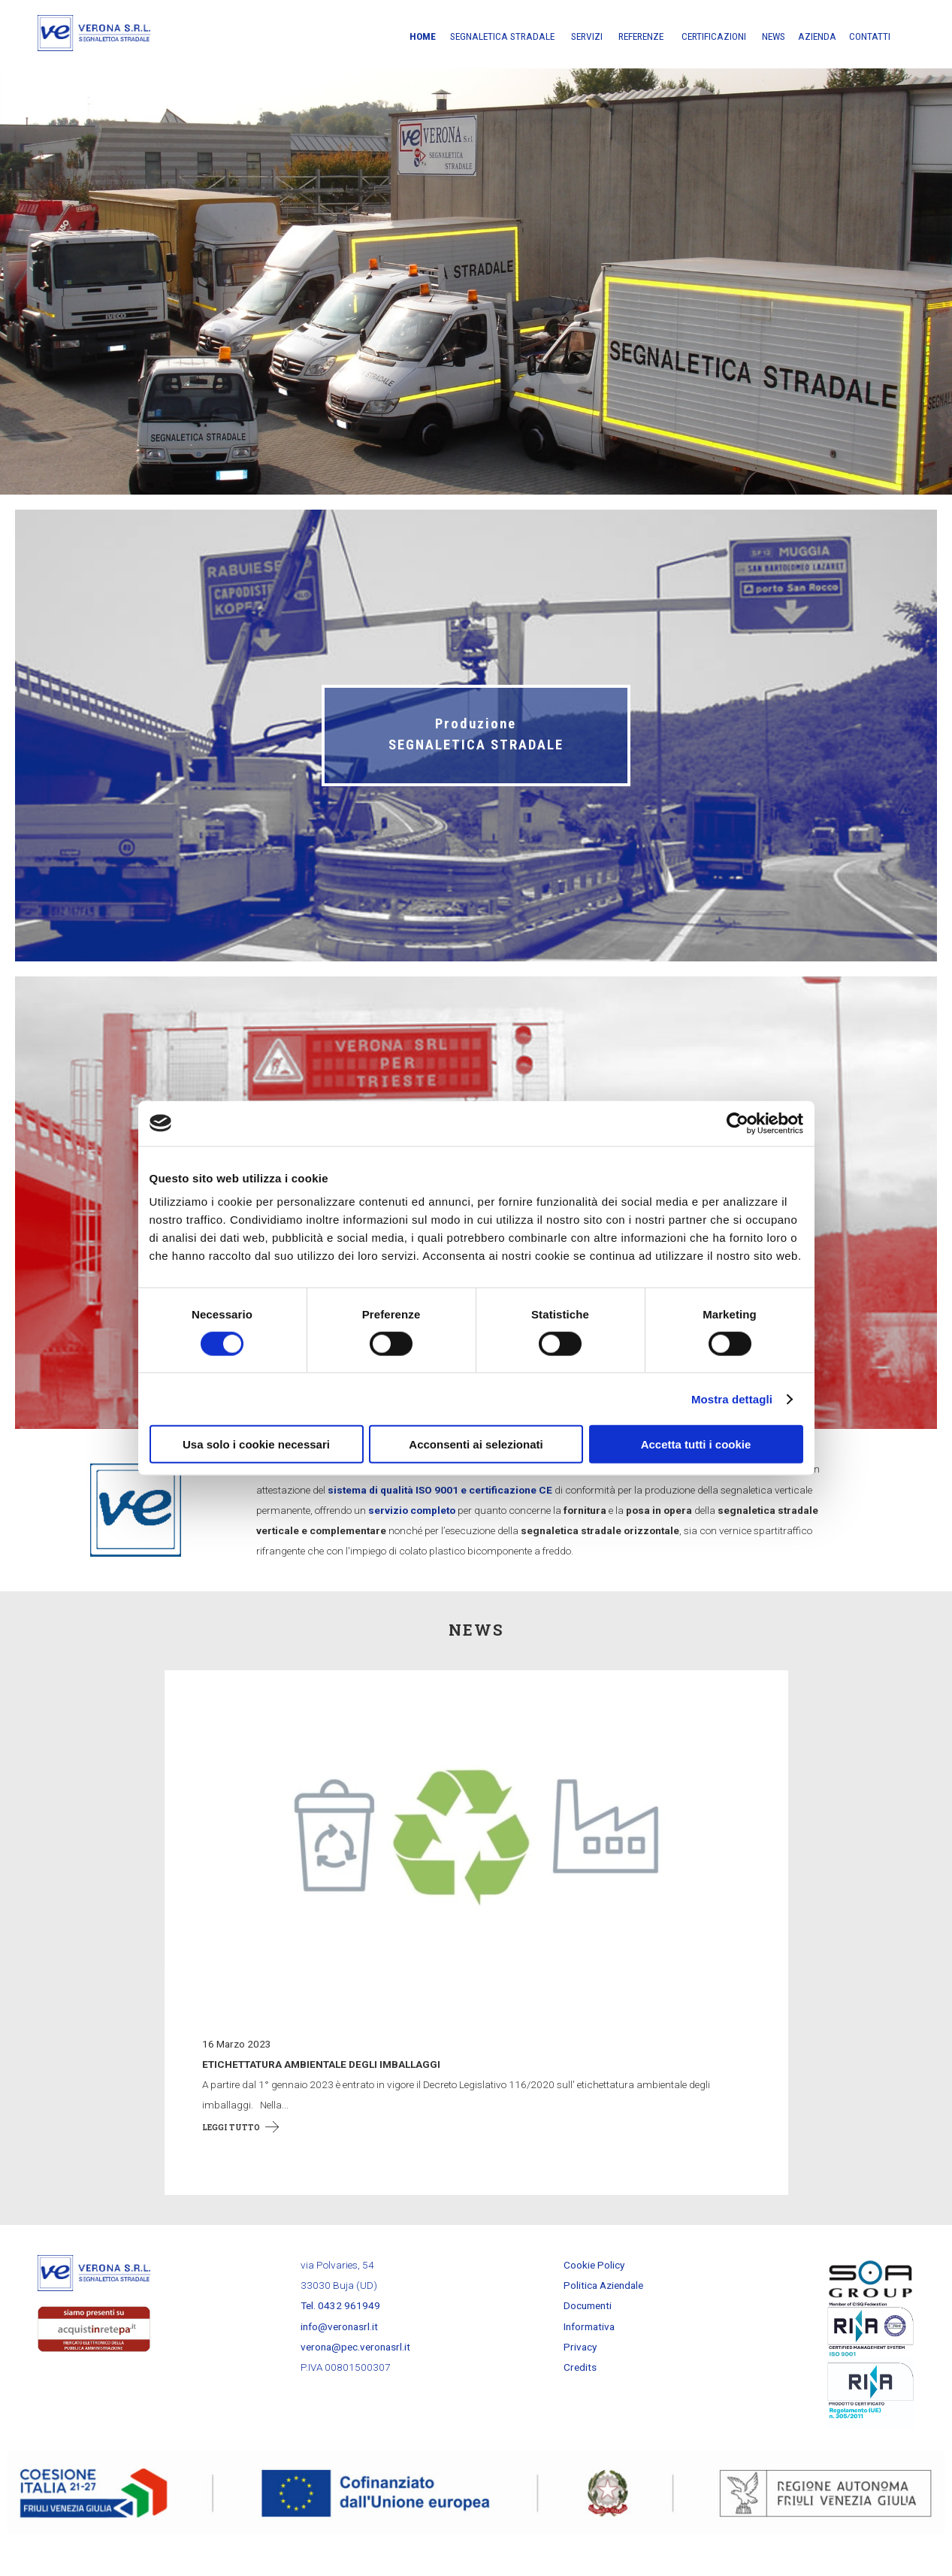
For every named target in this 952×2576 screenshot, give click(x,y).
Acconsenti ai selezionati (475, 1444)
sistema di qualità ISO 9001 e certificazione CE (440, 1517)
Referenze (640, 36)
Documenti (588, 2333)
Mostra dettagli (731, 1398)
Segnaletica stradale (502, 36)
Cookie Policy (594, 2293)
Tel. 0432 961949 (340, 2333)
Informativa (589, 2353)
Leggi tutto (231, 2154)
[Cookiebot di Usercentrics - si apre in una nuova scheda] (737, 1123)
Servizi (587, 36)
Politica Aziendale (603, 2313)
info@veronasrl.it (339, 2353)
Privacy (580, 2375)
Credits (580, 2395)
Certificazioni (714, 36)
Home (423, 36)
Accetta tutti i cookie (696, 1444)
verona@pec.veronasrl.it (355, 2375)
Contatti (869, 36)
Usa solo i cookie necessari (256, 1444)
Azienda (817, 36)
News (773, 36)
